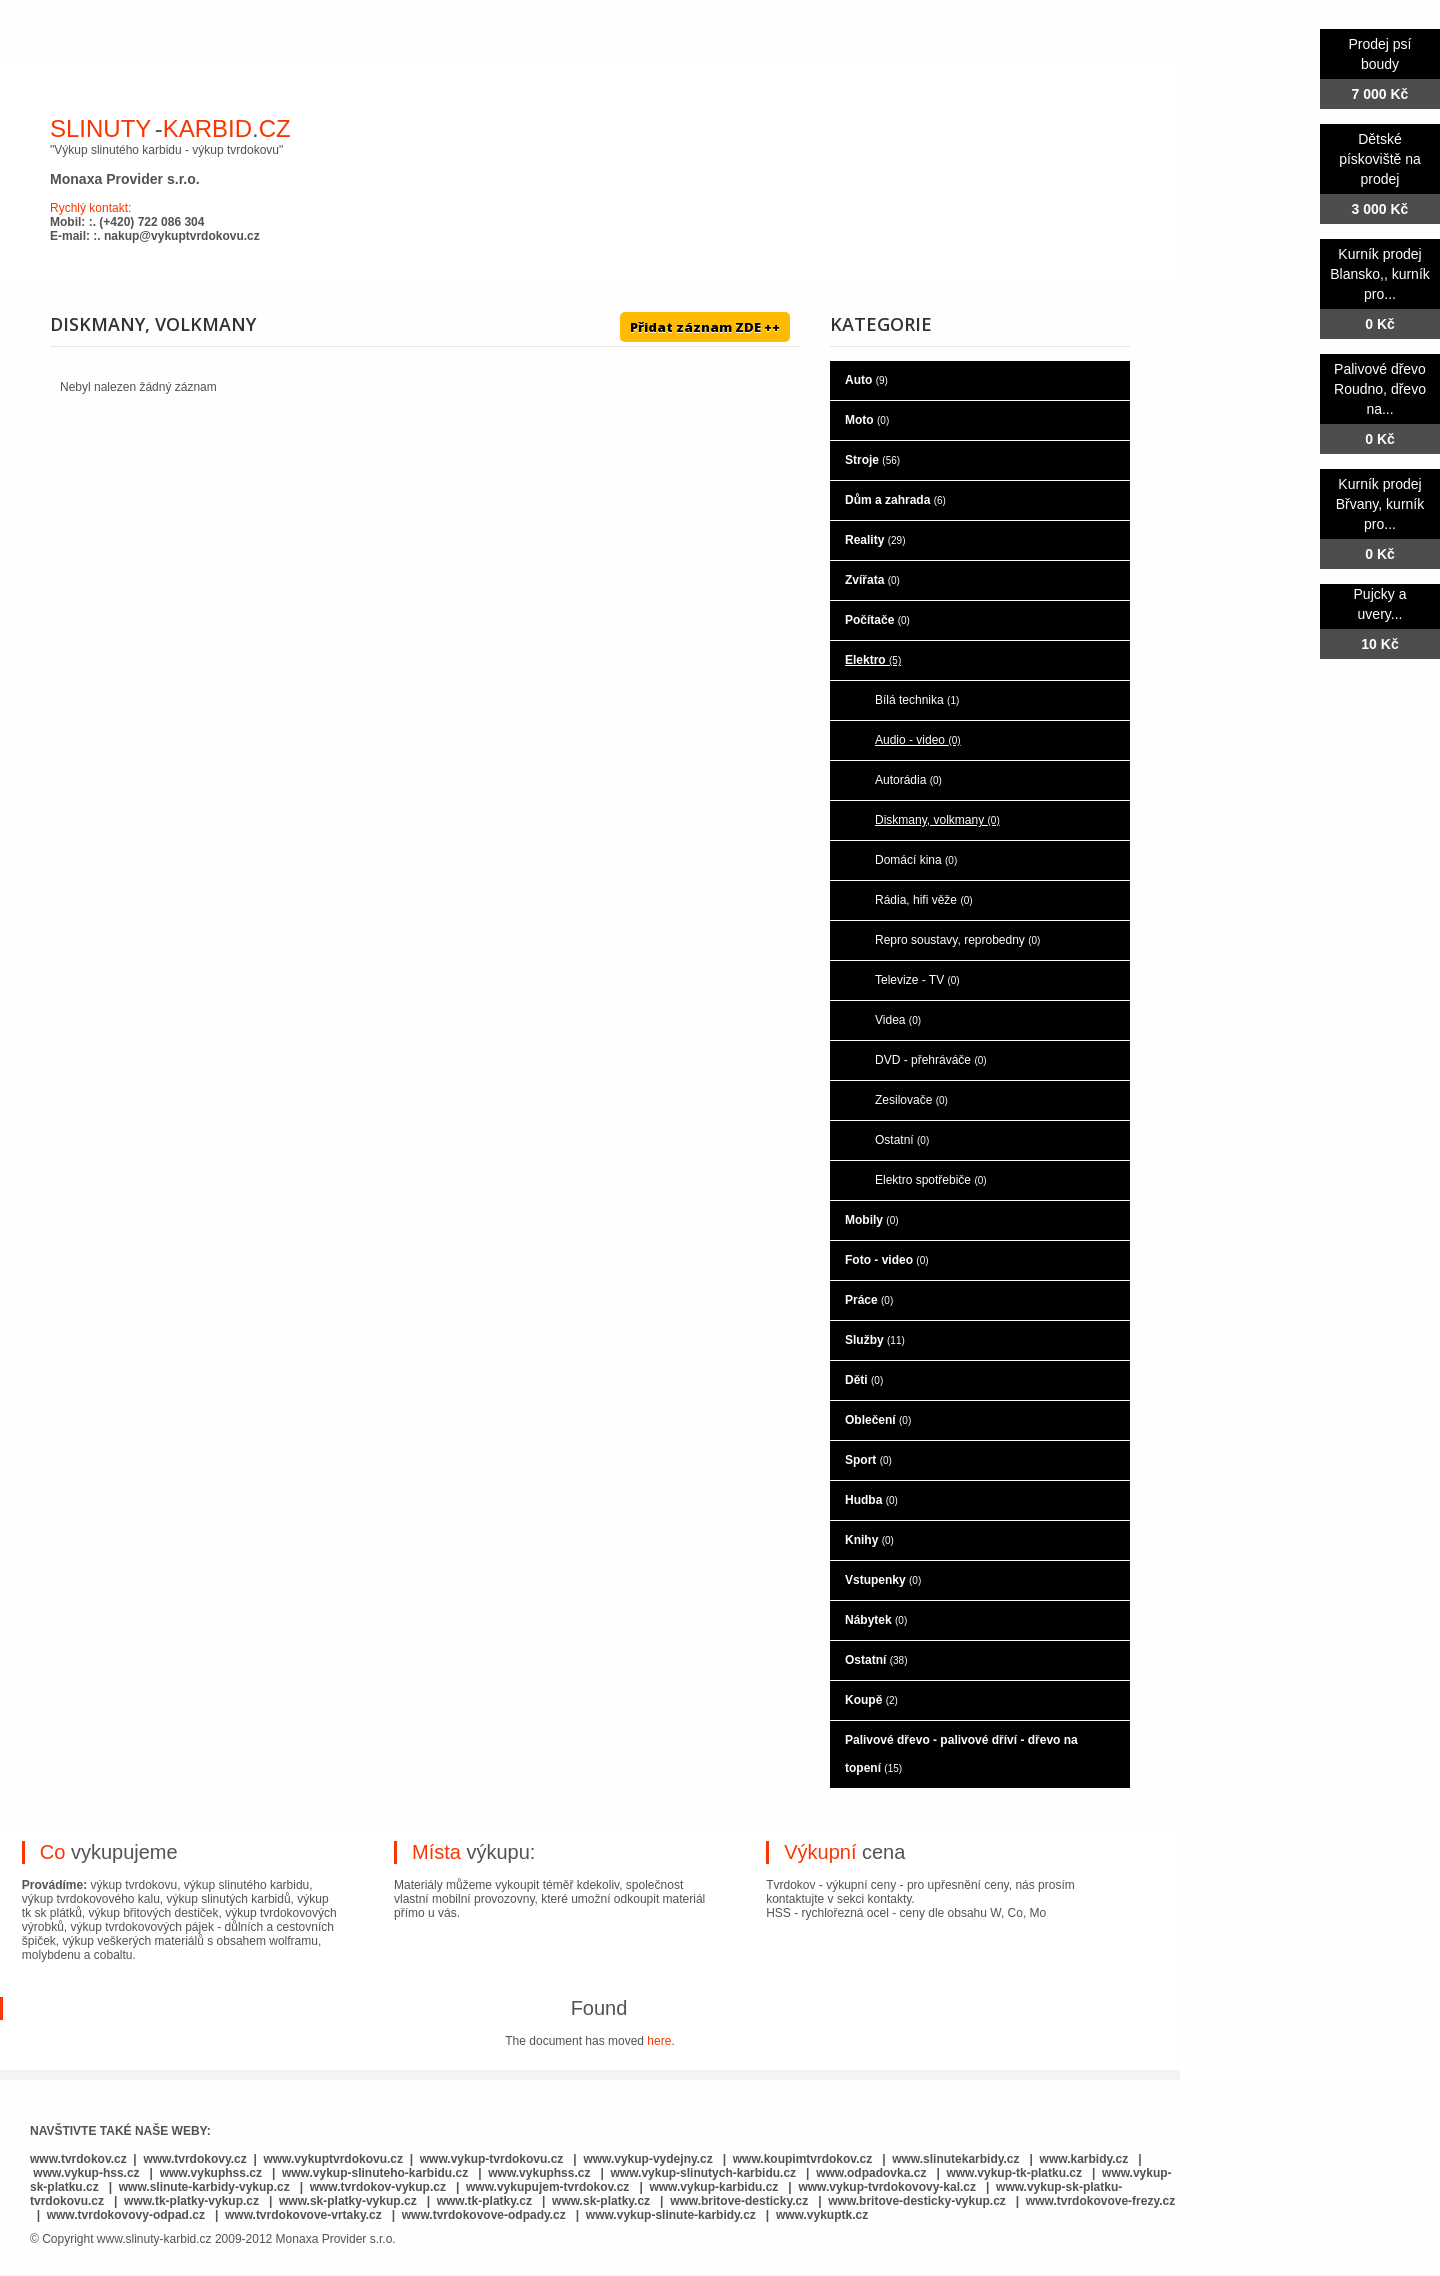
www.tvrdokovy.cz (194, 2159)
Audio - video (918, 740)
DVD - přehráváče (931, 1060)
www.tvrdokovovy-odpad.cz (126, 2215)
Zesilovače (911, 1100)
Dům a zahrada (895, 500)
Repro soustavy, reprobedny (957, 940)
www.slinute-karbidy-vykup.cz (204, 2187)
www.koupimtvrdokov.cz (802, 2159)
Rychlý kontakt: (90, 208)
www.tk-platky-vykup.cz (191, 2201)
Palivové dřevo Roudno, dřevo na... (1380, 389)
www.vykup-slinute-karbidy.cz (671, 2215)
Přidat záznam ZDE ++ (705, 327)
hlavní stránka (121, 38)
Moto (867, 420)
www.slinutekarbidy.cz (955, 2159)
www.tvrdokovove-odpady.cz (484, 2215)
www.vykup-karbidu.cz (715, 2187)
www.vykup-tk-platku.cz (1014, 2173)
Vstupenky (883, 1580)
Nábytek (876, 1620)
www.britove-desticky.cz (739, 2201)
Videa (898, 1020)
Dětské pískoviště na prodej (1380, 159)
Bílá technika (917, 700)
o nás (234, 38)
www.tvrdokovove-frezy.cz (1100, 2201)
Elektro (873, 660)
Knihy (869, 1540)
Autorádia (908, 780)
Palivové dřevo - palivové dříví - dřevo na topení (961, 1754)
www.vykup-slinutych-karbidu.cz (704, 2173)
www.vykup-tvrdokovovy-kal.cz (888, 2187)
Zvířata (872, 580)
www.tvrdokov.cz (78, 2159)
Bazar (773, 38)
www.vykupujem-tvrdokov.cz (549, 2187)
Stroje (872, 460)
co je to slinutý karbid (379, 38)
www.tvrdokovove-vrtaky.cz (303, 2215)
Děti (864, 1380)
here (659, 2041)
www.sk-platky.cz (601, 2201)
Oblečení (878, 1420)
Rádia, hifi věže (924, 900)
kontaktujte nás (895, 38)
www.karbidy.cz (1084, 2159)
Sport (868, 1460)
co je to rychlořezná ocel (611, 38)
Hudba (871, 1500)
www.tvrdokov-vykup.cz (380, 2187)
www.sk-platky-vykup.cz (348, 2201)
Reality (875, 540)
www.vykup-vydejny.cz (647, 2159)
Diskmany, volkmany (937, 820)
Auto (866, 380)
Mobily (872, 1220)
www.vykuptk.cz (822, 2215)
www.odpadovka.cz (871, 2173)
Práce (869, 1300)
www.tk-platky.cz (484, 2201)
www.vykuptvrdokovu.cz (333, 2159)
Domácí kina (916, 860)
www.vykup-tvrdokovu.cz (492, 2159)
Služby (875, 1340)
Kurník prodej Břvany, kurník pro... (1380, 504)
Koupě (871, 1700)
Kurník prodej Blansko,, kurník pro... (1380, 274)
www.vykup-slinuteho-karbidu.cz (375, 2173)
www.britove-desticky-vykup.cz (917, 2201)
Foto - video (887, 1260)
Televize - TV (917, 980)
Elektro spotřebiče (931, 1180)
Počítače (877, 620)
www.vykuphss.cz (211, 2173)
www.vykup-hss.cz (86, 2173)
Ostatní (902, 1140)
